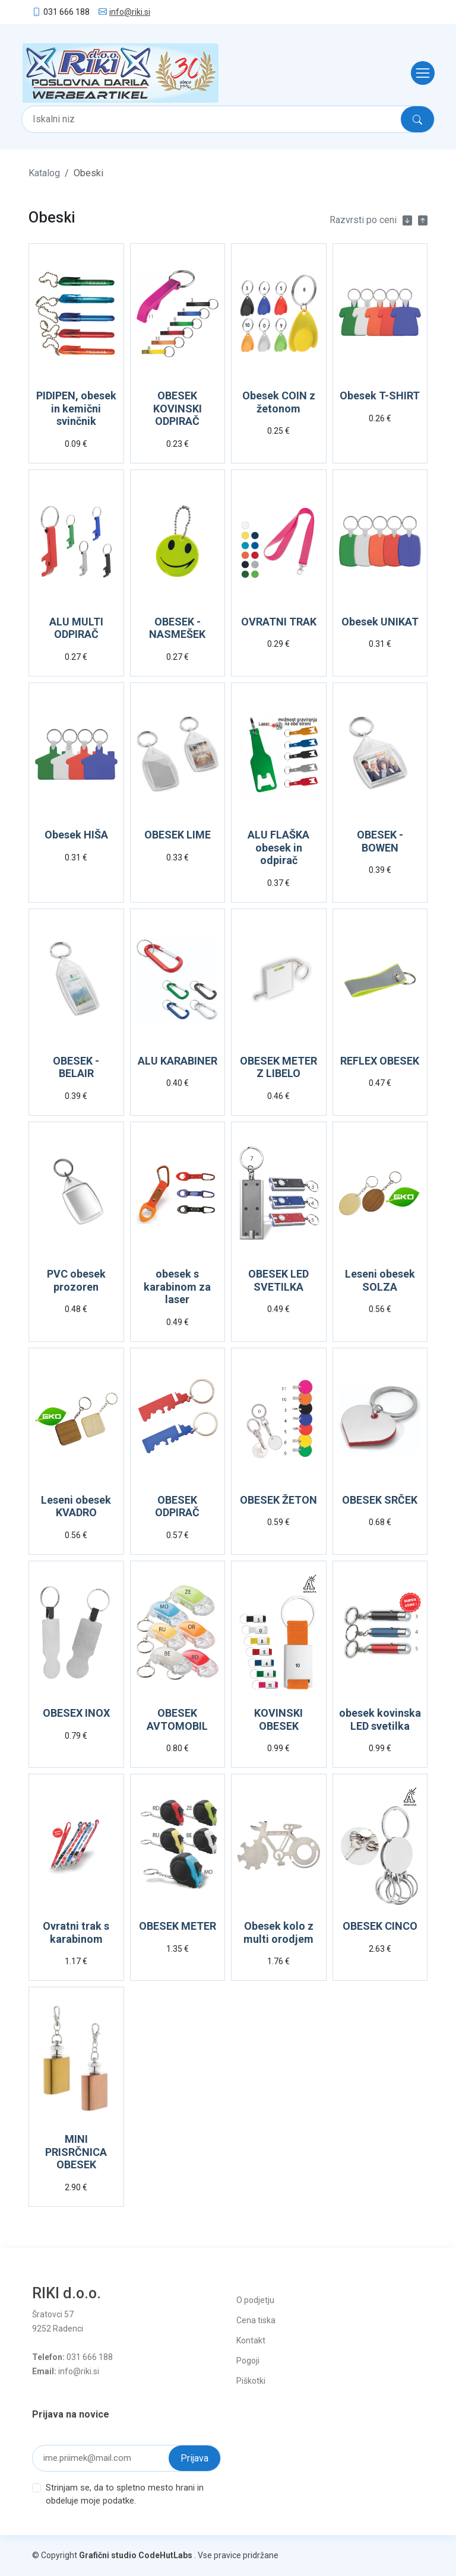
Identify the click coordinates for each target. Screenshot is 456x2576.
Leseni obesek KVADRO (76, 1506)
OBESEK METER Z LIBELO (278, 1067)
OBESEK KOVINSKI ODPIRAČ (177, 408)
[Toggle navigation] (419, 73)
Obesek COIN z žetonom (278, 402)
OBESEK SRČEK (379, 1500)
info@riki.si (129, 12)
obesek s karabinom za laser (177, 1287)
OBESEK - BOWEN (380, 841)
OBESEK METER (177, 1926)
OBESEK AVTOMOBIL (177, 1719)
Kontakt (250, 2340)
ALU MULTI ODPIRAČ (76, 628)
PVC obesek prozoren (76, 1280)
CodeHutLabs (165, 2555)
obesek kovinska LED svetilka (380, 1719)
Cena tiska (256, 2320)
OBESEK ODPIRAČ (177, 1506)
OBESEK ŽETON (278, 1500)
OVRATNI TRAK (278, 621)
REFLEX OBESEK (379, 1060)
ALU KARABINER (177, 1060)
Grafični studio (108, 2555)
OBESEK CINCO (380, 1926)
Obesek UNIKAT (380, 621)
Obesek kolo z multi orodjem (278, 1932)
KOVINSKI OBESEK (278, 1719)
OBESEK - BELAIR (76, 1067)
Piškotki (250, 2381)
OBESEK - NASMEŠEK (177, 628)
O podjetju (255, 2300)
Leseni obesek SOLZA (380, 1280)
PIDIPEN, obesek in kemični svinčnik (76, 408)
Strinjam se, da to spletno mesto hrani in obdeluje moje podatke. (125, 2494)
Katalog (44, 173)
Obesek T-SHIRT (380, 395)
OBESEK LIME (177, 834)
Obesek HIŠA (76, 834)
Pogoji (247, 2360)
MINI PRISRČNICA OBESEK (76, 2152)
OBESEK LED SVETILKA (278, 1280)
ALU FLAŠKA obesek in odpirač (278, 847)
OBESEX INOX (76, 1713)
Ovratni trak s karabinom (76, 1932)
